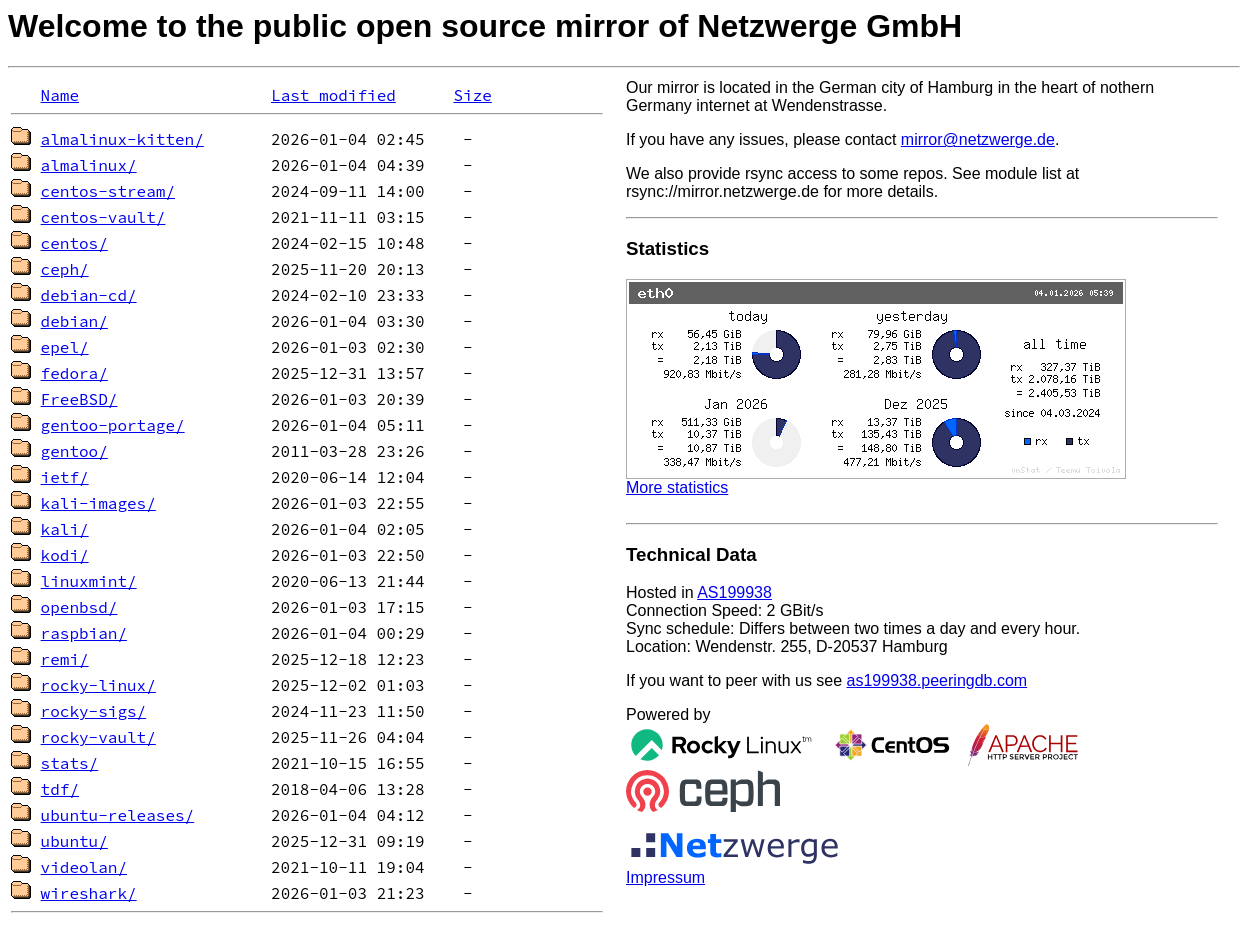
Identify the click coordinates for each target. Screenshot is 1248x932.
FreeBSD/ (79, 399)
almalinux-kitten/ (122, 139)
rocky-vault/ (98, 737)
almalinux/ (89, 165)
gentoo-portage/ (113, 425)
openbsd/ (79, 607)
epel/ (65, 347)
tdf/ (60, 789)
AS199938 (734, 592)
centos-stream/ (108, 191)
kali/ (65, 529)
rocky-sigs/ (94, 711)
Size (472, 95)
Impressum (665, 877)
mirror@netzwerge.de (978, 139)
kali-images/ (98, 503)
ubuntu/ (74, 841)
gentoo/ (74, 451)
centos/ (74, 243)
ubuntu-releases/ (118, 815)
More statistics (677, 487)
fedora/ (74, 373)
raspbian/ (84, 633)
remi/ (65, 659)
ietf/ (65, 477)
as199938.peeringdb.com (937, 680)
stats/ (70, 763)
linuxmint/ (89, 581)
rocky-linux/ (98, 685)
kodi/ (65, 555)
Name (60, 95)
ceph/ (65, 269)
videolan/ (84, 867)
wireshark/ (89, 893)
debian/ (74, 321)
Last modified (333, 95)
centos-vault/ (103, 217)
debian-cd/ (89, 295)
